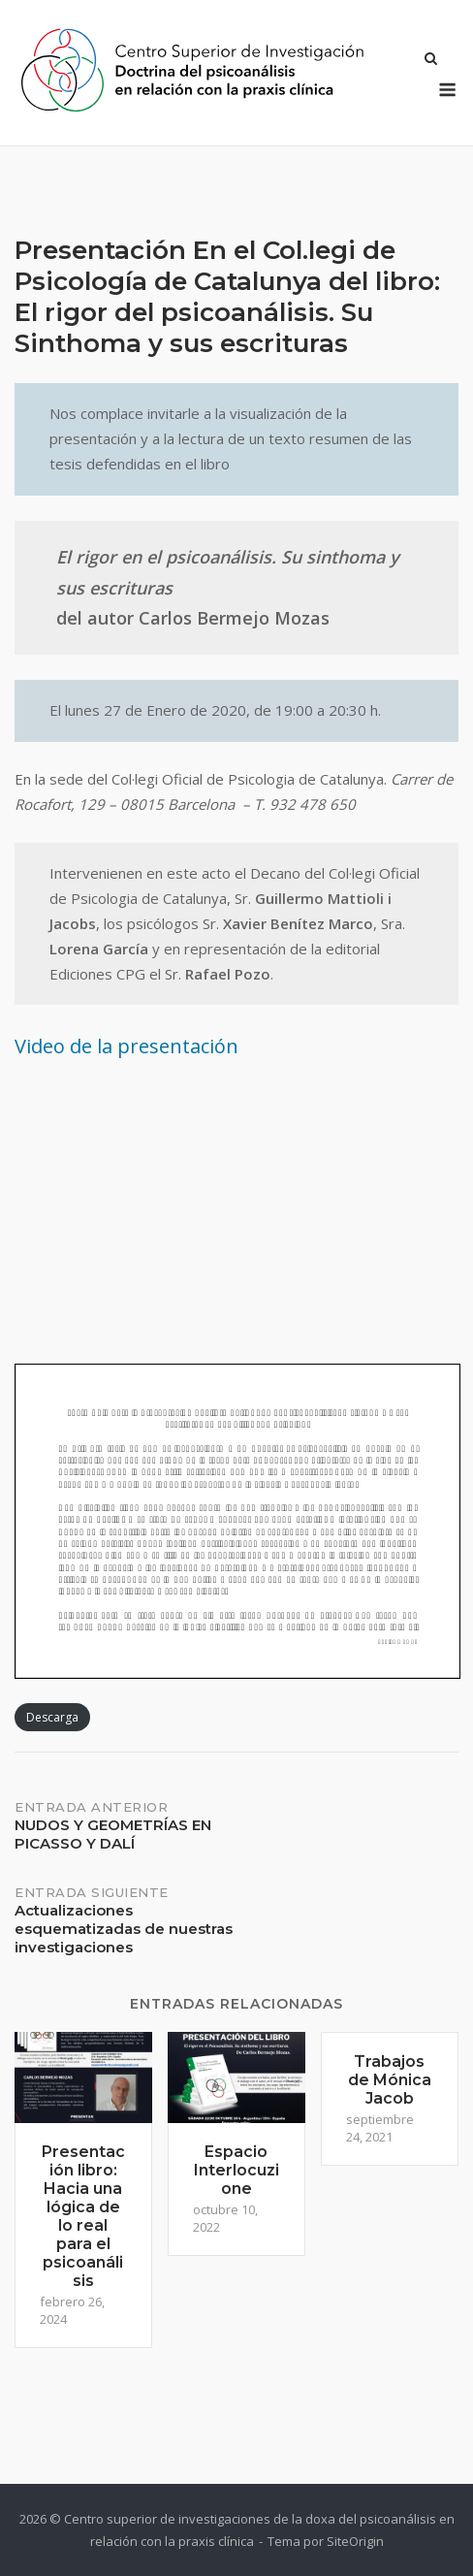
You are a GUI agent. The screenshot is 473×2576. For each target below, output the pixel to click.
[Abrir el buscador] (431, 60)
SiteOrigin (355, 2541)
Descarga (52, 1717)
